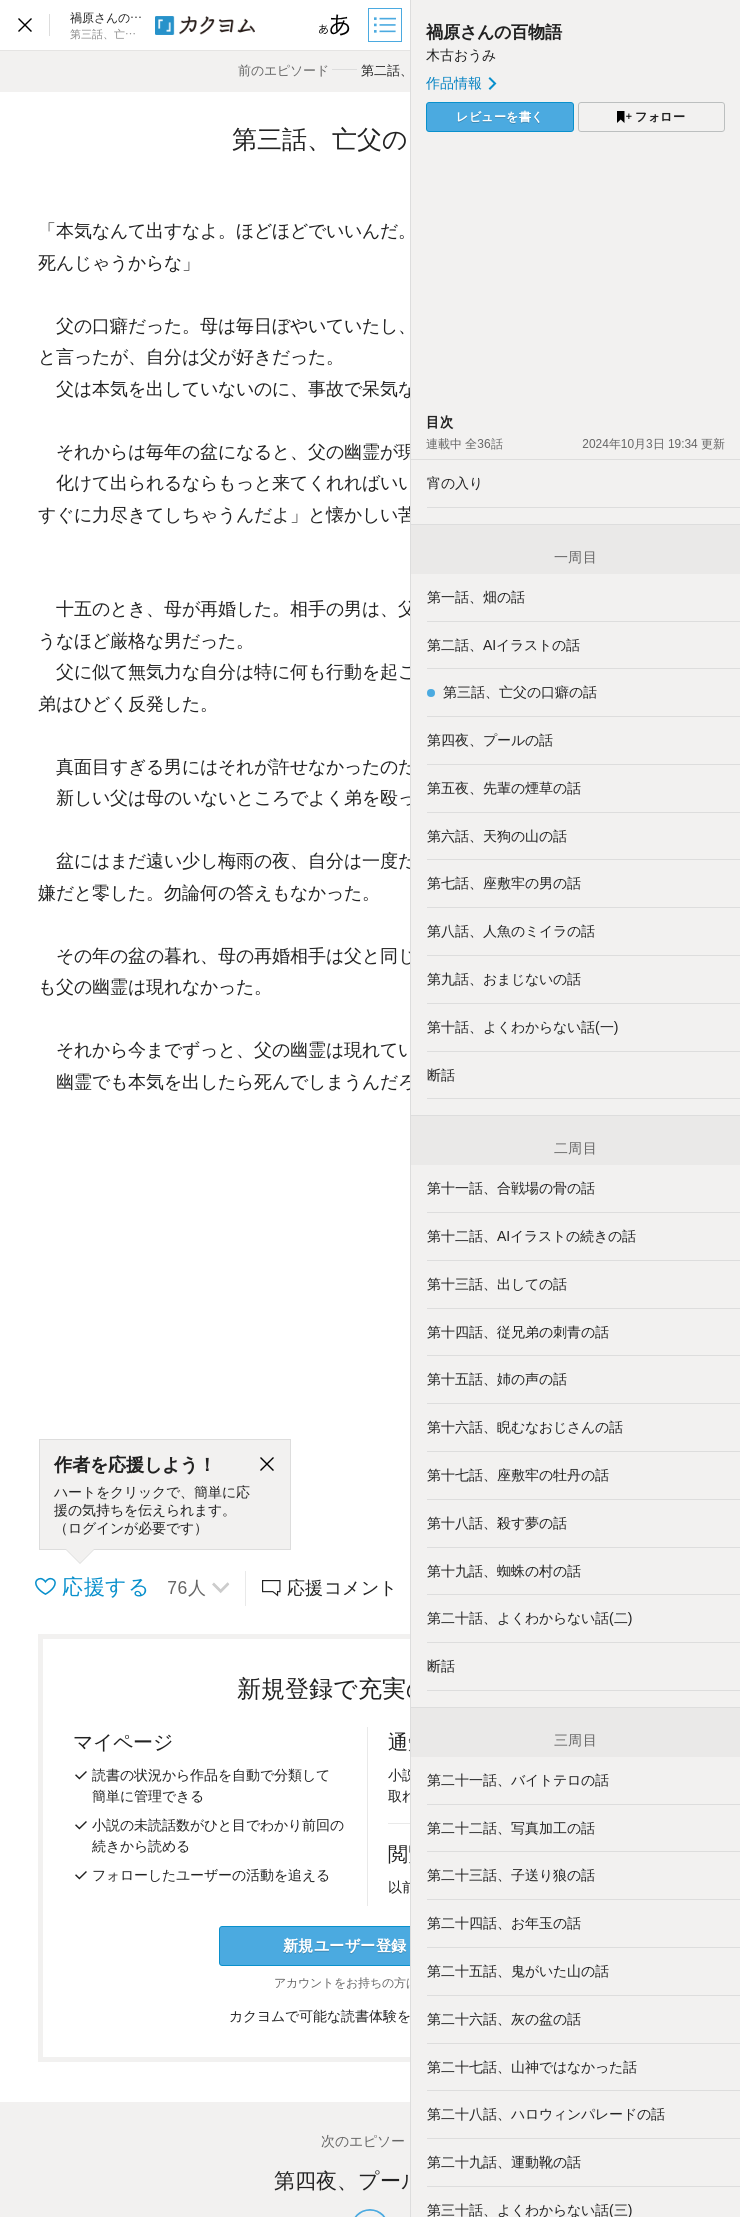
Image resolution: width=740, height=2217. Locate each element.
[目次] (387, 25)
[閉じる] (267, 1465)
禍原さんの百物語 (494, 32)
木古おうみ (461, 55)
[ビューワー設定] (335, 25)
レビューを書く (500, 117)
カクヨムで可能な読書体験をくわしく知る (370, 2016)
